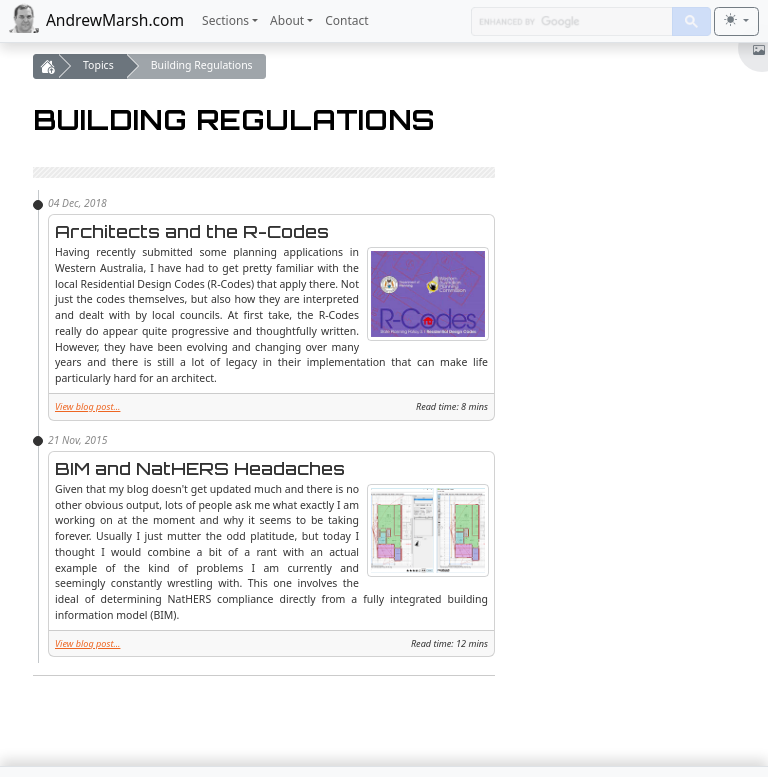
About (287, 20)
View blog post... (87, 406)
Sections (225, 20)
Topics (98, 65)
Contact (346, 20)
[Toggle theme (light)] (736, 21)
